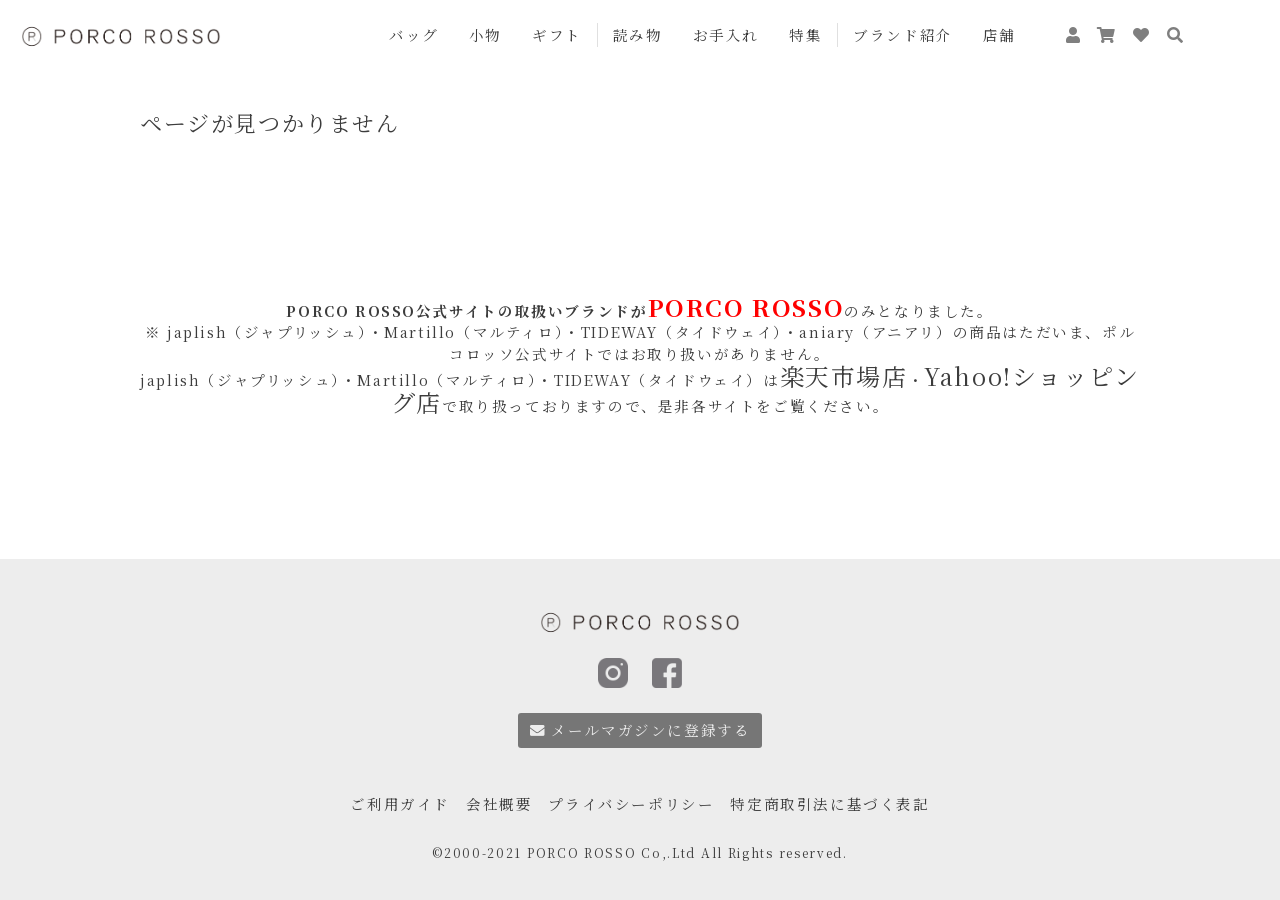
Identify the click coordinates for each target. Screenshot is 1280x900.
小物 (485, 34)
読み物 (638, 34)
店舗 (999, 34)
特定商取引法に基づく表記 (829, 799)
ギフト (557, 34)
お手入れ (726, 34)
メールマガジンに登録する (640, 729)
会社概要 (499, 799)
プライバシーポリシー (631, 799)
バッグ (414, 34)
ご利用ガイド (400, 799)
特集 (805, 34)
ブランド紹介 (903, 34)
